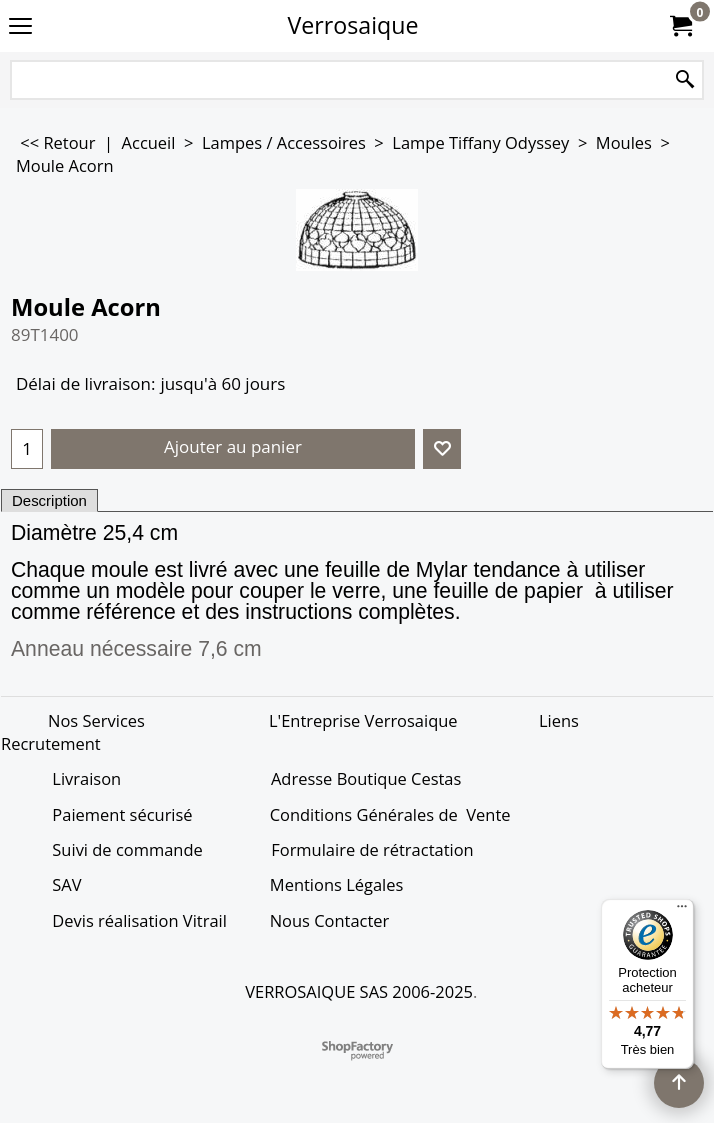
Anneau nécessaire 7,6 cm (136, 648)
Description (49, 500)
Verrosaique (353, 25)
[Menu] (682, 911)
